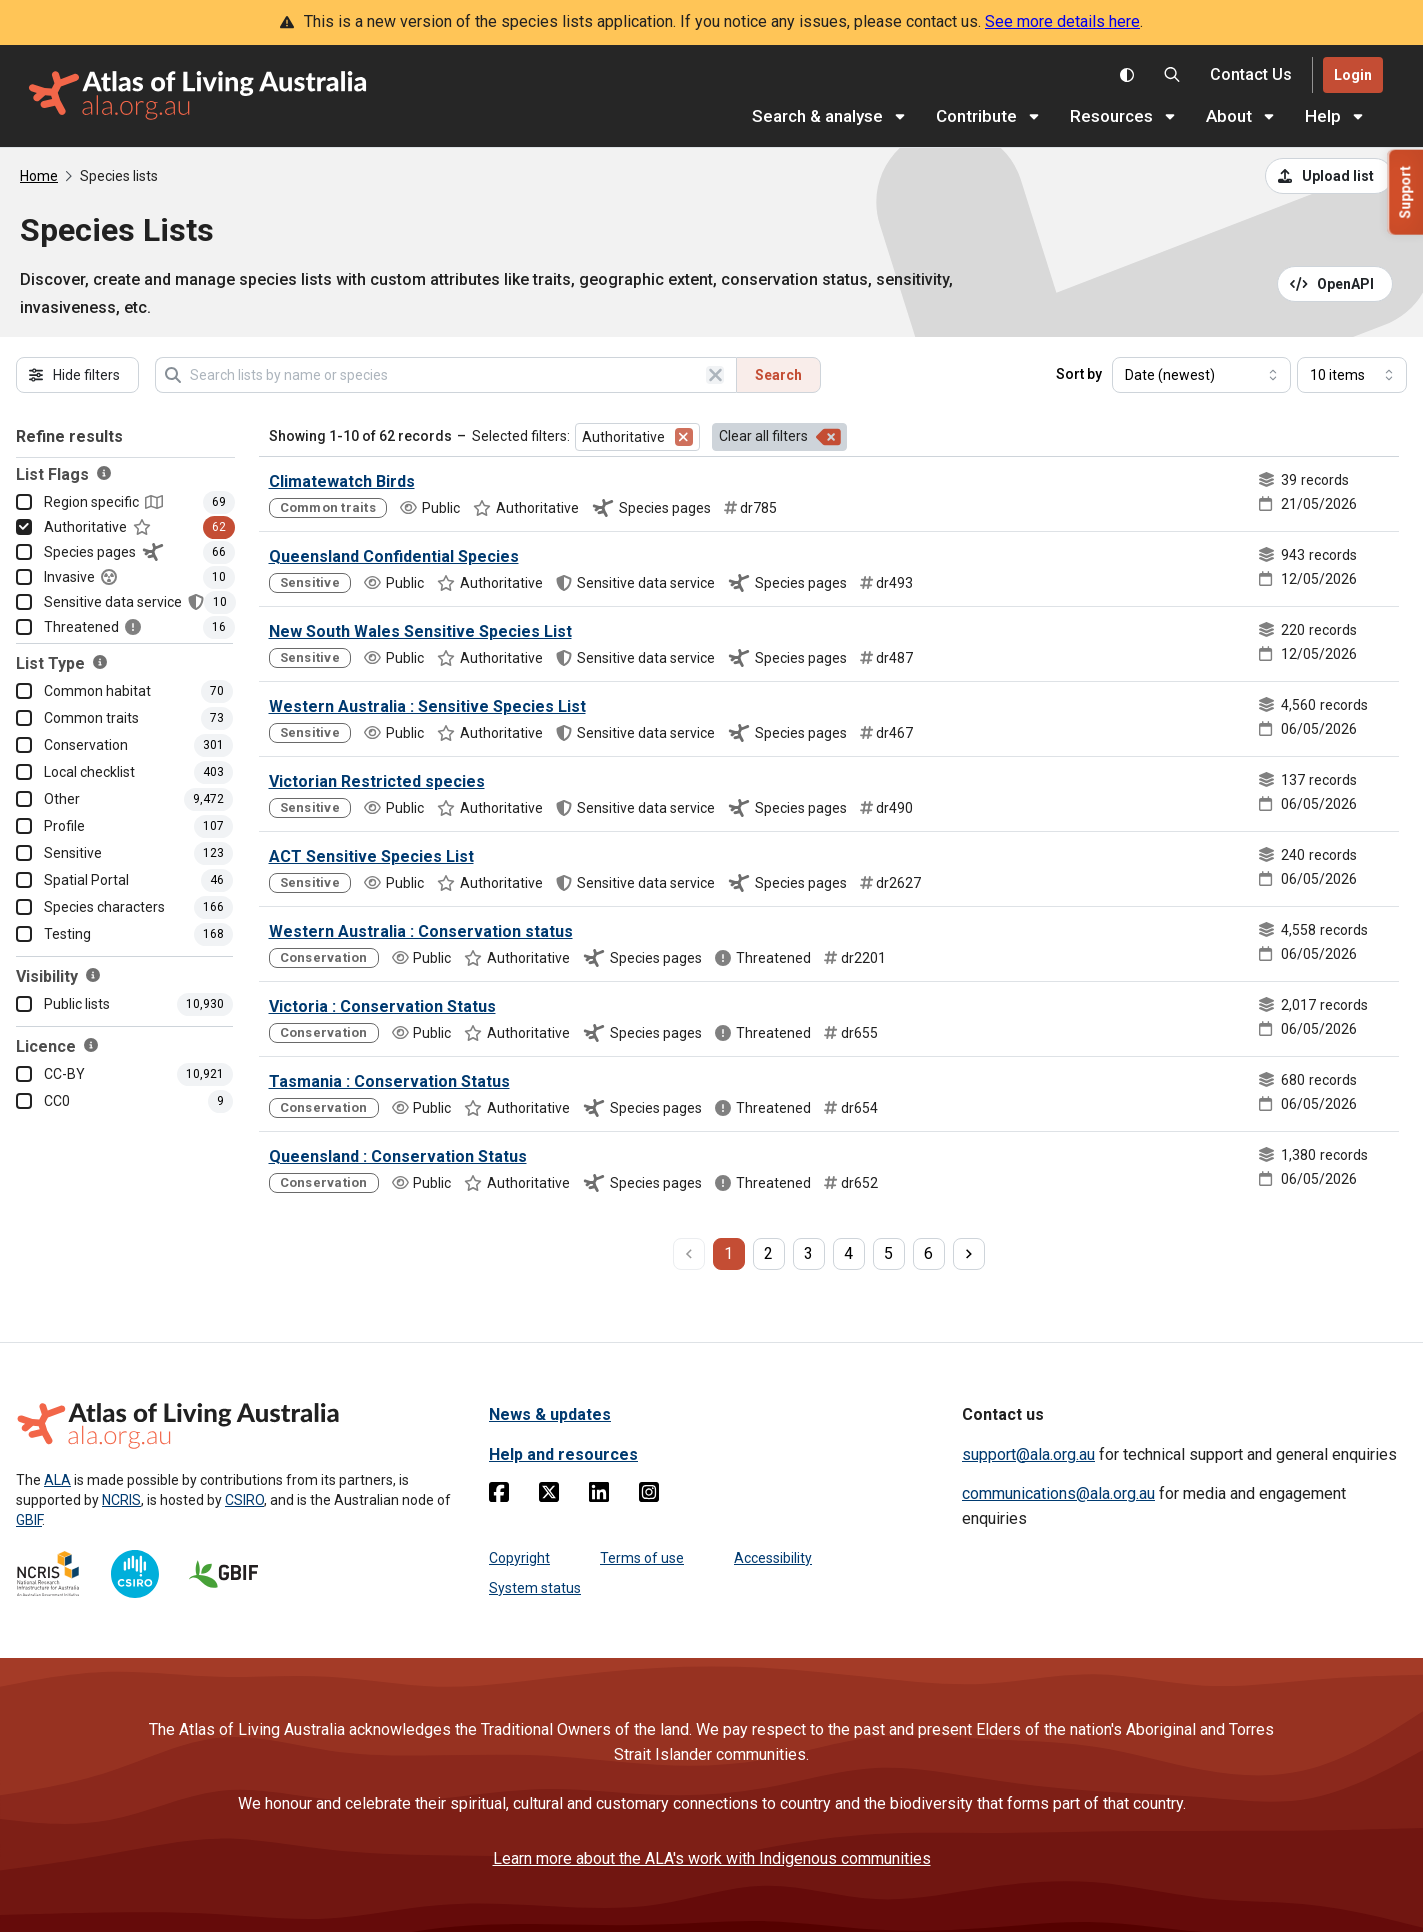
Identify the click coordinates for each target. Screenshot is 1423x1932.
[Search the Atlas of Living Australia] (1172, 75)
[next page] (969, 1254)
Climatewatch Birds (342, 481)
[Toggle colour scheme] (1127, 75)
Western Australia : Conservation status (421, 931)
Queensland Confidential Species (394, 556)
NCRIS (121, 1500)
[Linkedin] (599, 1496)
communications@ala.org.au (1058, 1493)
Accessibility (773, 1558)
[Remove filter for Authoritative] (684, 437)
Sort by (1079, 374)
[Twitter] (549, 1496)
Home (39, 176)
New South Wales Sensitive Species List (420, 631)
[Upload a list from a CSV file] (1329, 176)
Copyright (519, 1558)
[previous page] (689, 1254)
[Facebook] (499, 1496)
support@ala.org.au (1028, 1454)
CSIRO (244, 1500)
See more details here (1062, 21)
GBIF (29, 1520)
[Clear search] (715, 375)
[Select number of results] (1352, 375)
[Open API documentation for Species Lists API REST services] (1335, 284)
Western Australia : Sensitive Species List (427, 706)
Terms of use (642, 1558)
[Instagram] (649, 1496)
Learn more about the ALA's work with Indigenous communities (712, 1858)
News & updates (550, 1414)
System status (535, 1588)
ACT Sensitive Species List (371, 856)
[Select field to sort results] (1201, 375)
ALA (57, 1480)
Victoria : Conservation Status (382, 1006)
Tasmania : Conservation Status (389, 1081)
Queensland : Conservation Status (398, 1156)
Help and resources (563, 1454)
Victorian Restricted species (377, 781)
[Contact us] (1251, 75)
